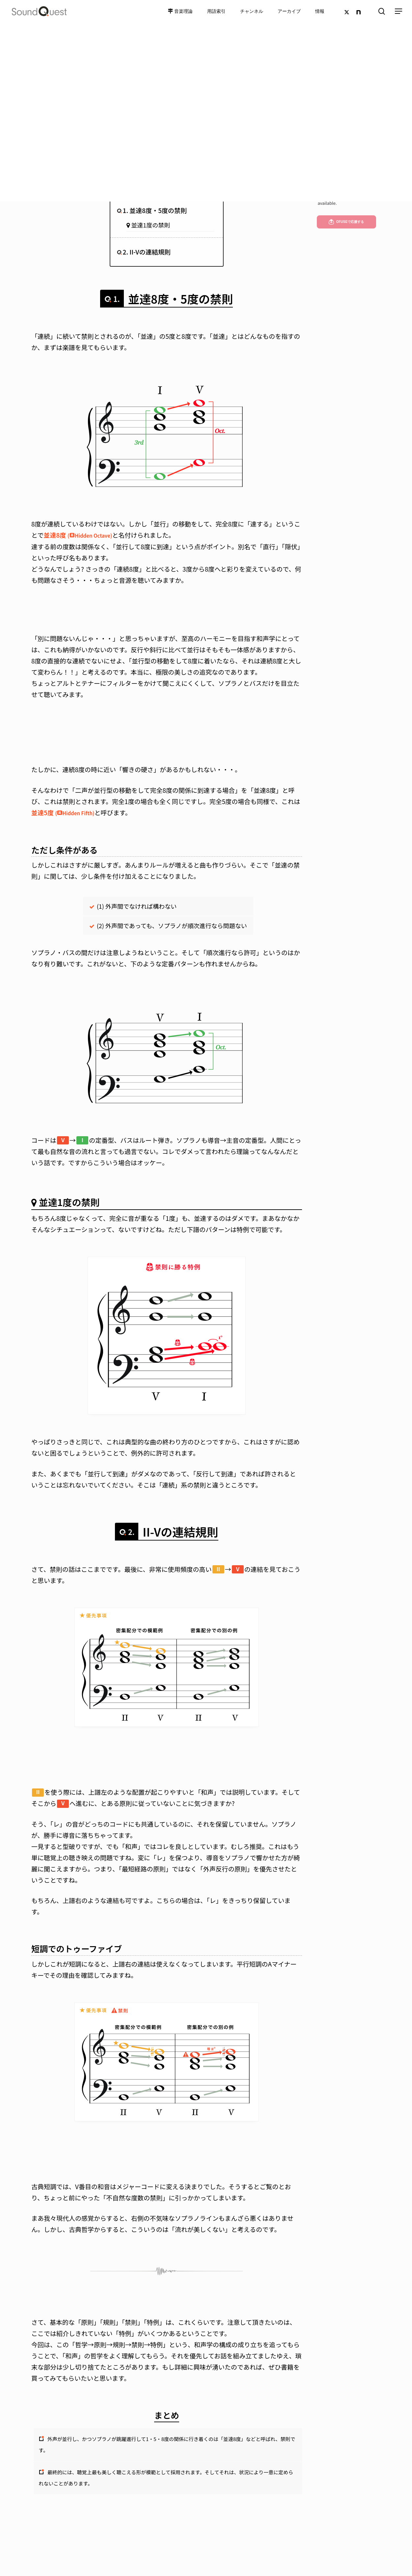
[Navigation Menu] (399, 11)
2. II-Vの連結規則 (147, 251)
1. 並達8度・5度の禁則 (155, 210)
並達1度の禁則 (150, 225)
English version (332, 192)
